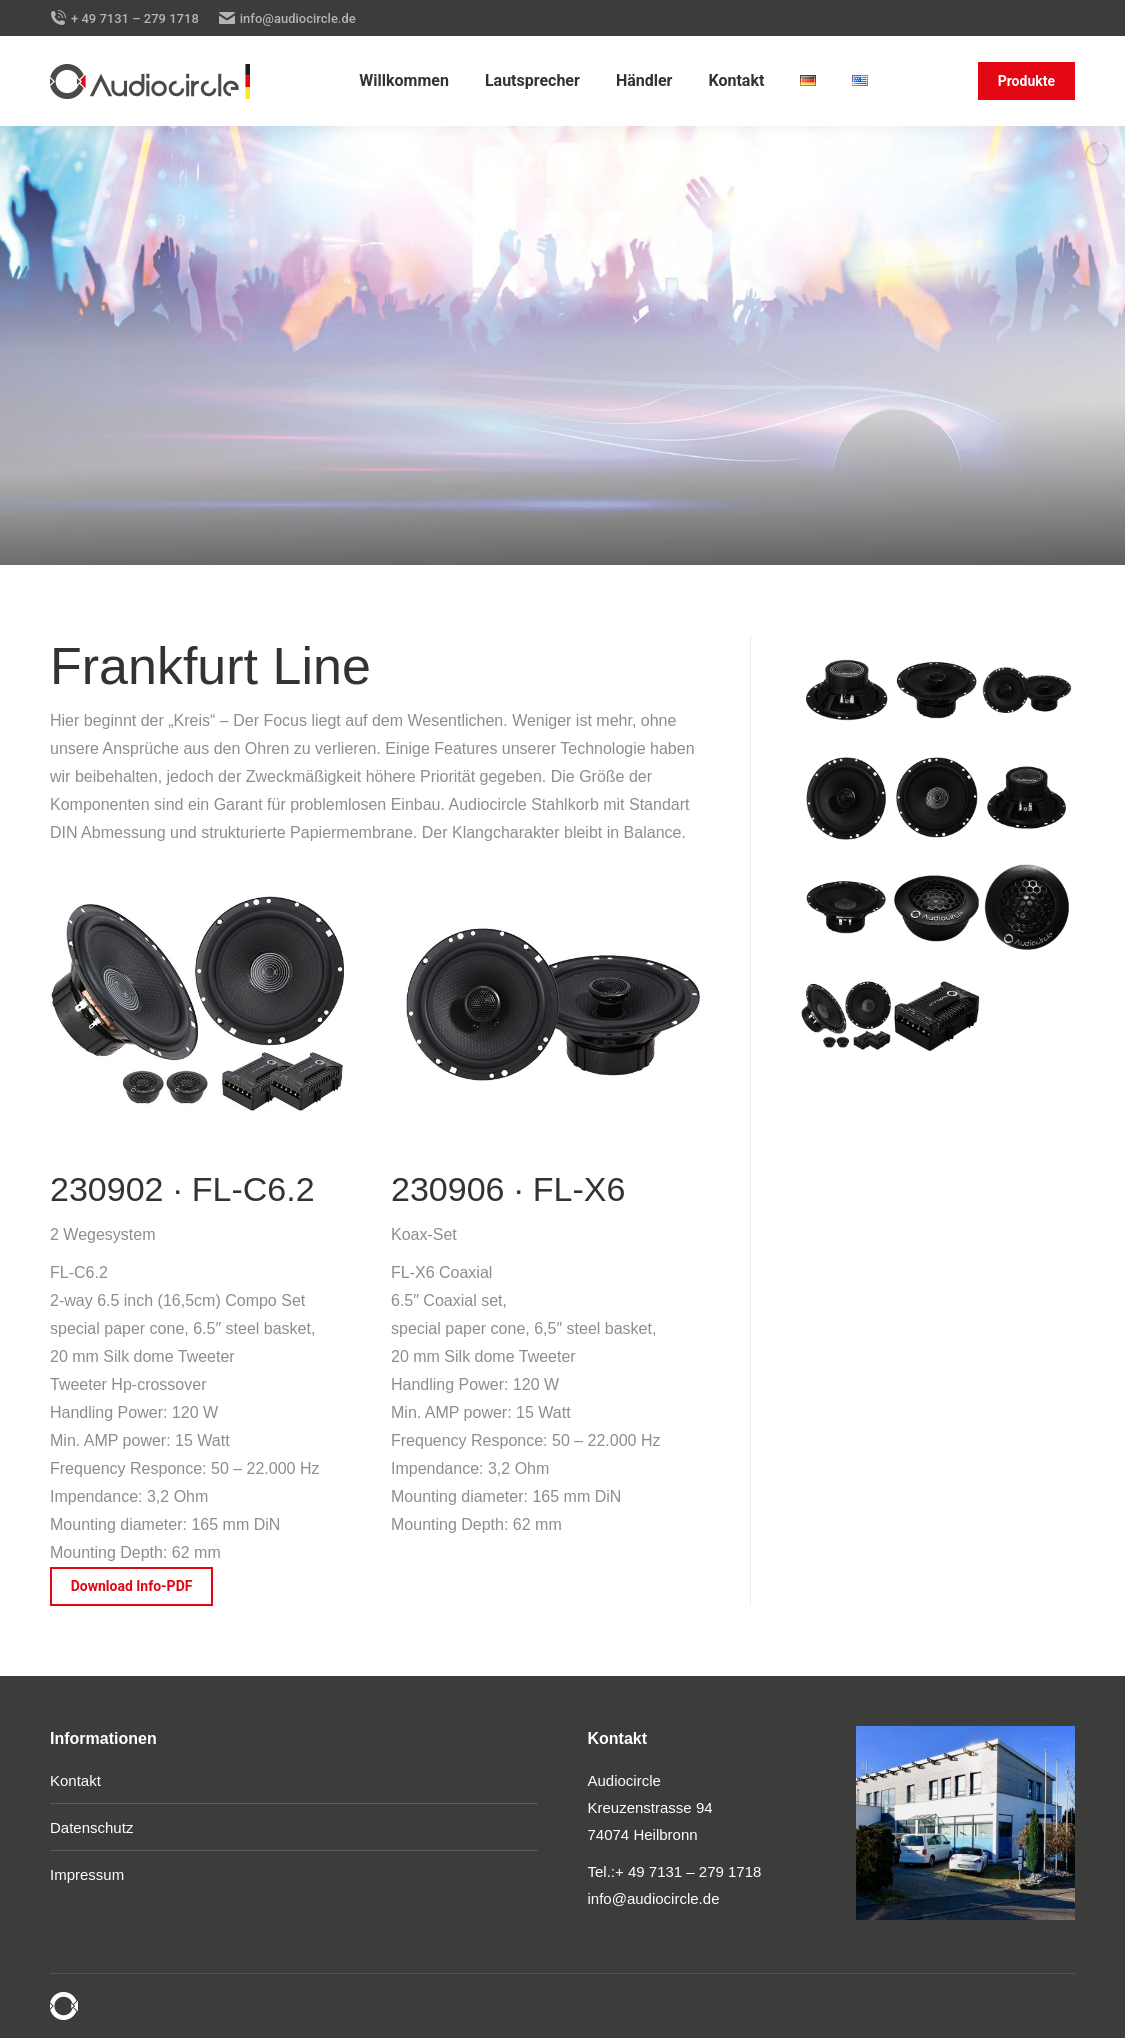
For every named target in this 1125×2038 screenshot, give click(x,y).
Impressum (87, 1874)
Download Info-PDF (132, 1586)
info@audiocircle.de (287, 18)
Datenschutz (91, 1827)
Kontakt (75, 1780)
